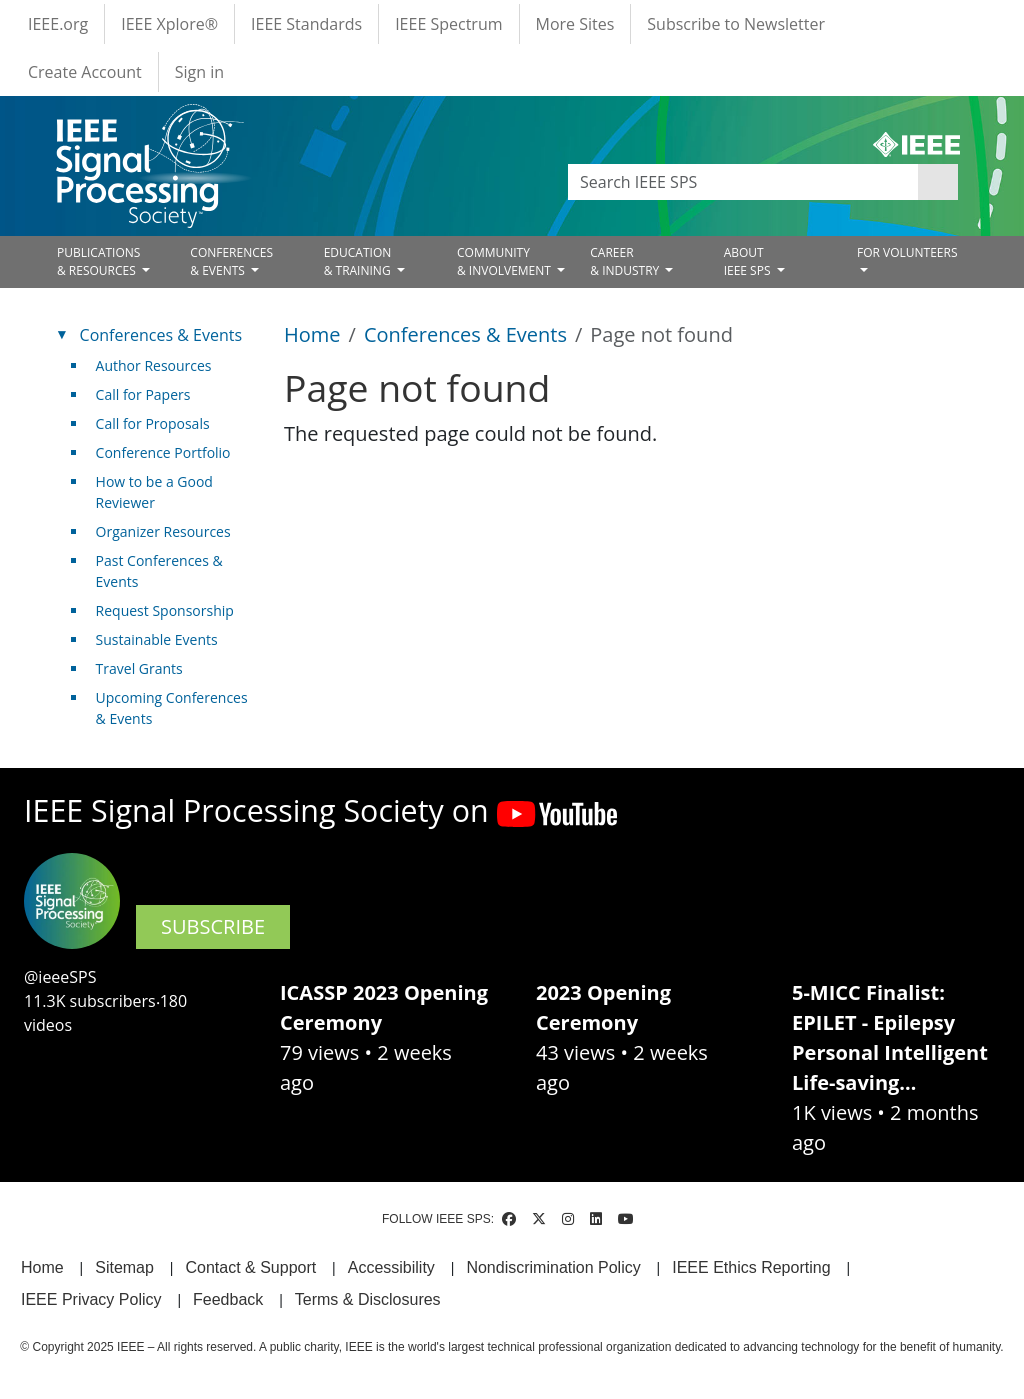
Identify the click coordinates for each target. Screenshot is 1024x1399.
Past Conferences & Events (159, 571)
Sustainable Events (157, 639)
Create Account (85, 72)
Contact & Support (250, 1267)
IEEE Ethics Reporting (751, 1267)
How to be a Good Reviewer (154, 492)
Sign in (199, 72)
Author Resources (154, 365)
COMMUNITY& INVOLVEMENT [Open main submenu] (505, 261)
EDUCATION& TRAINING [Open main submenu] (359, 261)
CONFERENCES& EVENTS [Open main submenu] (231, 261)
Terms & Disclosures (368, 1299)
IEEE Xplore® (169, 24)
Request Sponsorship (165, 610)
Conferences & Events (465, 334)
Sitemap (124, 1267)
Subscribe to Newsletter (736, 24)
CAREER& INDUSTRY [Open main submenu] (626, 261)
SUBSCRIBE (213, 926)
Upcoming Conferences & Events (172, 708)
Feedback (228, 1299)
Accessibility (391, 1267)
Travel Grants (139, 668)
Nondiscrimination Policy (553, 1267)
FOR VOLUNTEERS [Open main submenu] (907, 252)
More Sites (575, 24)
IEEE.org (58, 24)
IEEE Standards (306, 24)
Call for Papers (143, 394)
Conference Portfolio (163, 452)
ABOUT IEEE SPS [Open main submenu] (749, 261)
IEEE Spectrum (448, 24)
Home (312, 334)
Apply (938, 182)
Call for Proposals (153, 423)
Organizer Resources (163, 531)
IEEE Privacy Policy (91, 1299)
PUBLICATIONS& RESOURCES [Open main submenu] (98, 261)
